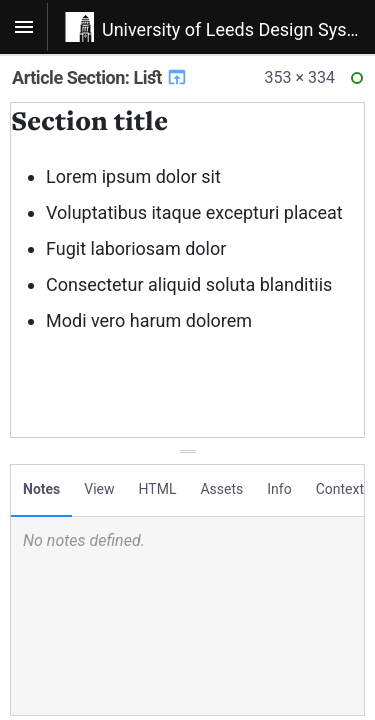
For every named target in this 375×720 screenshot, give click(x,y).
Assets (221, 489)
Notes (41, 489)
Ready (360, 82)
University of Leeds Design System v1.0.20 (238, 29)
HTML (158, 489)
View (99, 489)
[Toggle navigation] (24, 27)
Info (279, 489)
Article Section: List (100, 77)
